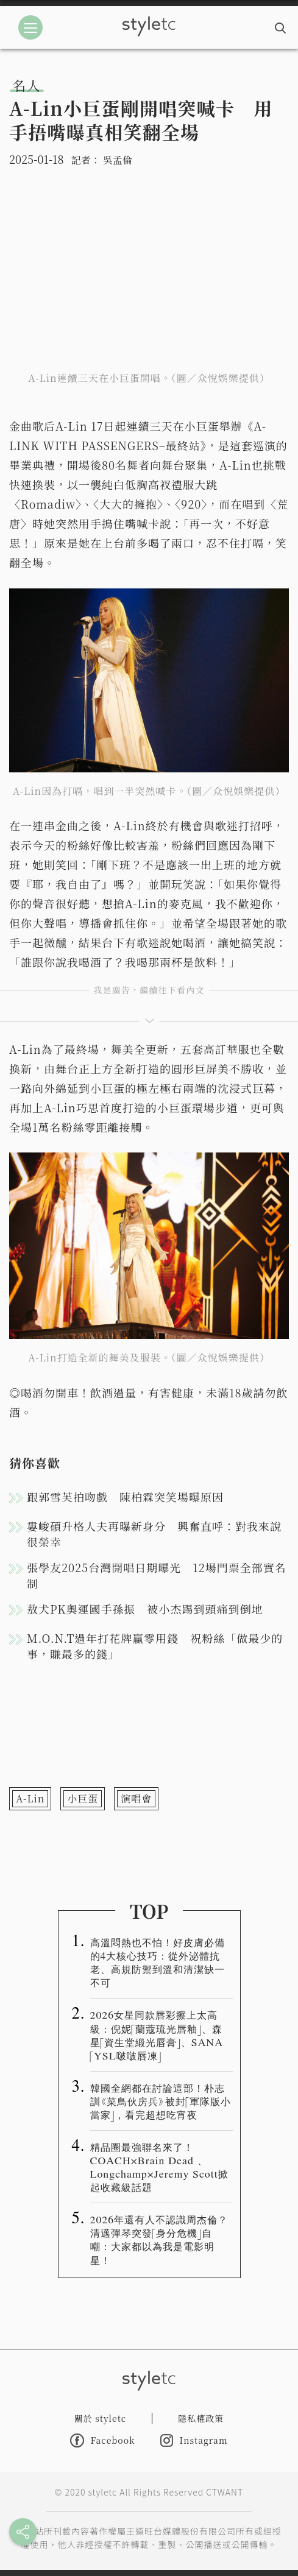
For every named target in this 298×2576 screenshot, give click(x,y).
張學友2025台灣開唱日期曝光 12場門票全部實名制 (156, 1575)
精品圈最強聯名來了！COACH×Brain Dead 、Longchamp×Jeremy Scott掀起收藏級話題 (159, 2167)
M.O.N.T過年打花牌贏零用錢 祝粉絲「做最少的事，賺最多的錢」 (155, 1646)
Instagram (193, 2440)
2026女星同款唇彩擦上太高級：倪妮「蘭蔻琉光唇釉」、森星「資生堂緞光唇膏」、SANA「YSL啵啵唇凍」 (156, 2034)
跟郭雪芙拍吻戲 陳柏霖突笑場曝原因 (125, 1497)
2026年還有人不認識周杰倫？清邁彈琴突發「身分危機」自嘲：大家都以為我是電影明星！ (159, 2239)
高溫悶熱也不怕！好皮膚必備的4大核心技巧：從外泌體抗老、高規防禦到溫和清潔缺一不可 (157, 1962)
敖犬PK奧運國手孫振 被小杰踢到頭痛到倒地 (145, 1609)
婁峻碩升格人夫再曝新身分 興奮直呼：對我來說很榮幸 (154, 1534)
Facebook (102, 2440)
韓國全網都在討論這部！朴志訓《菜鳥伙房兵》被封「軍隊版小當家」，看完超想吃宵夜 (160, 2101)
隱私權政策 (201, 2418)
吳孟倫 (117, 160)
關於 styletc (100, 2418)
